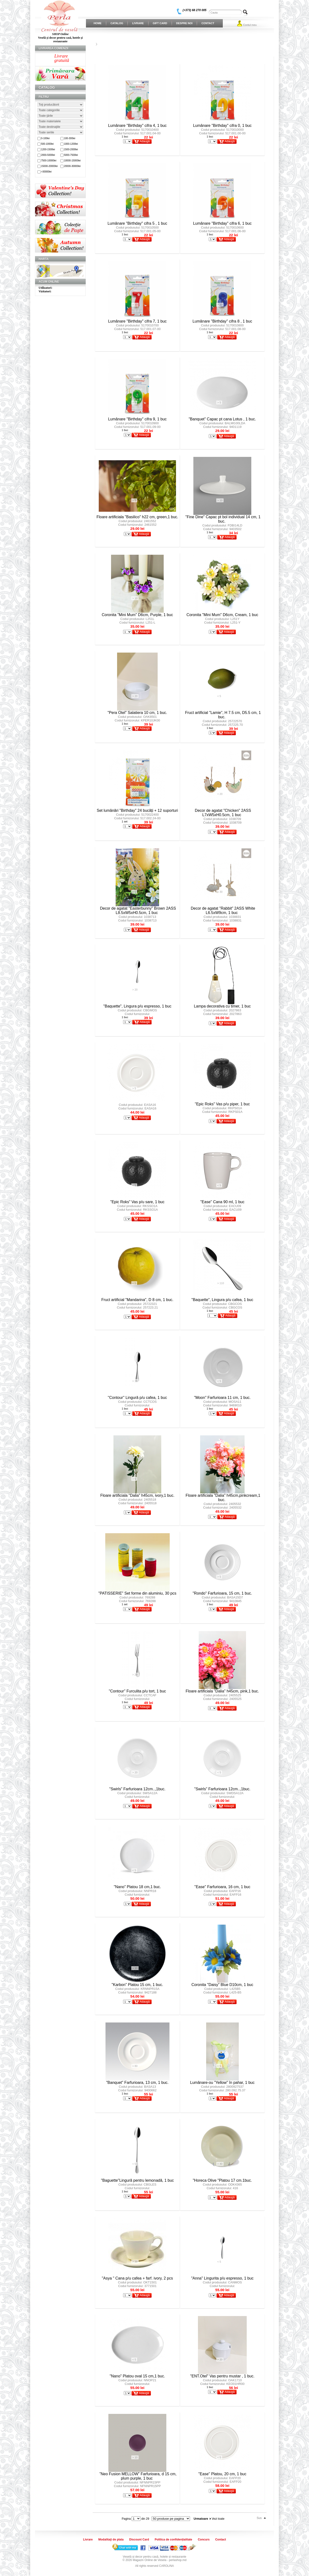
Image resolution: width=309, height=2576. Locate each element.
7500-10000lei (48, 160)
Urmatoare (201, 2518)
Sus (259, 2518)
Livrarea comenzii (53, 48)
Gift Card (160, 23)
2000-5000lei (48, 155)
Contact (207, 23)
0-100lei (45, 138)
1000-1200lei (71, 144)
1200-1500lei (48, 149)
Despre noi (184, 23)
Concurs (204, 2539)
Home (98, 23)
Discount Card (139, 2539)
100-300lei (69, 138)
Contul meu (250, 24)
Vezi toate (218, 2518)
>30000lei (46, 171)
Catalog (117, 23)
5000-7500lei (71, 155)
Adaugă (144, 141)
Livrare (138, 23)
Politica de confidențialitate (173, 2539)
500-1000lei (47, 144)
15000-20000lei (49, 166)
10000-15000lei (72, 160)
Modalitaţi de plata (111, 2539)
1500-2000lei (71, 149)
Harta (44, 259)
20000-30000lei (72, 166)
